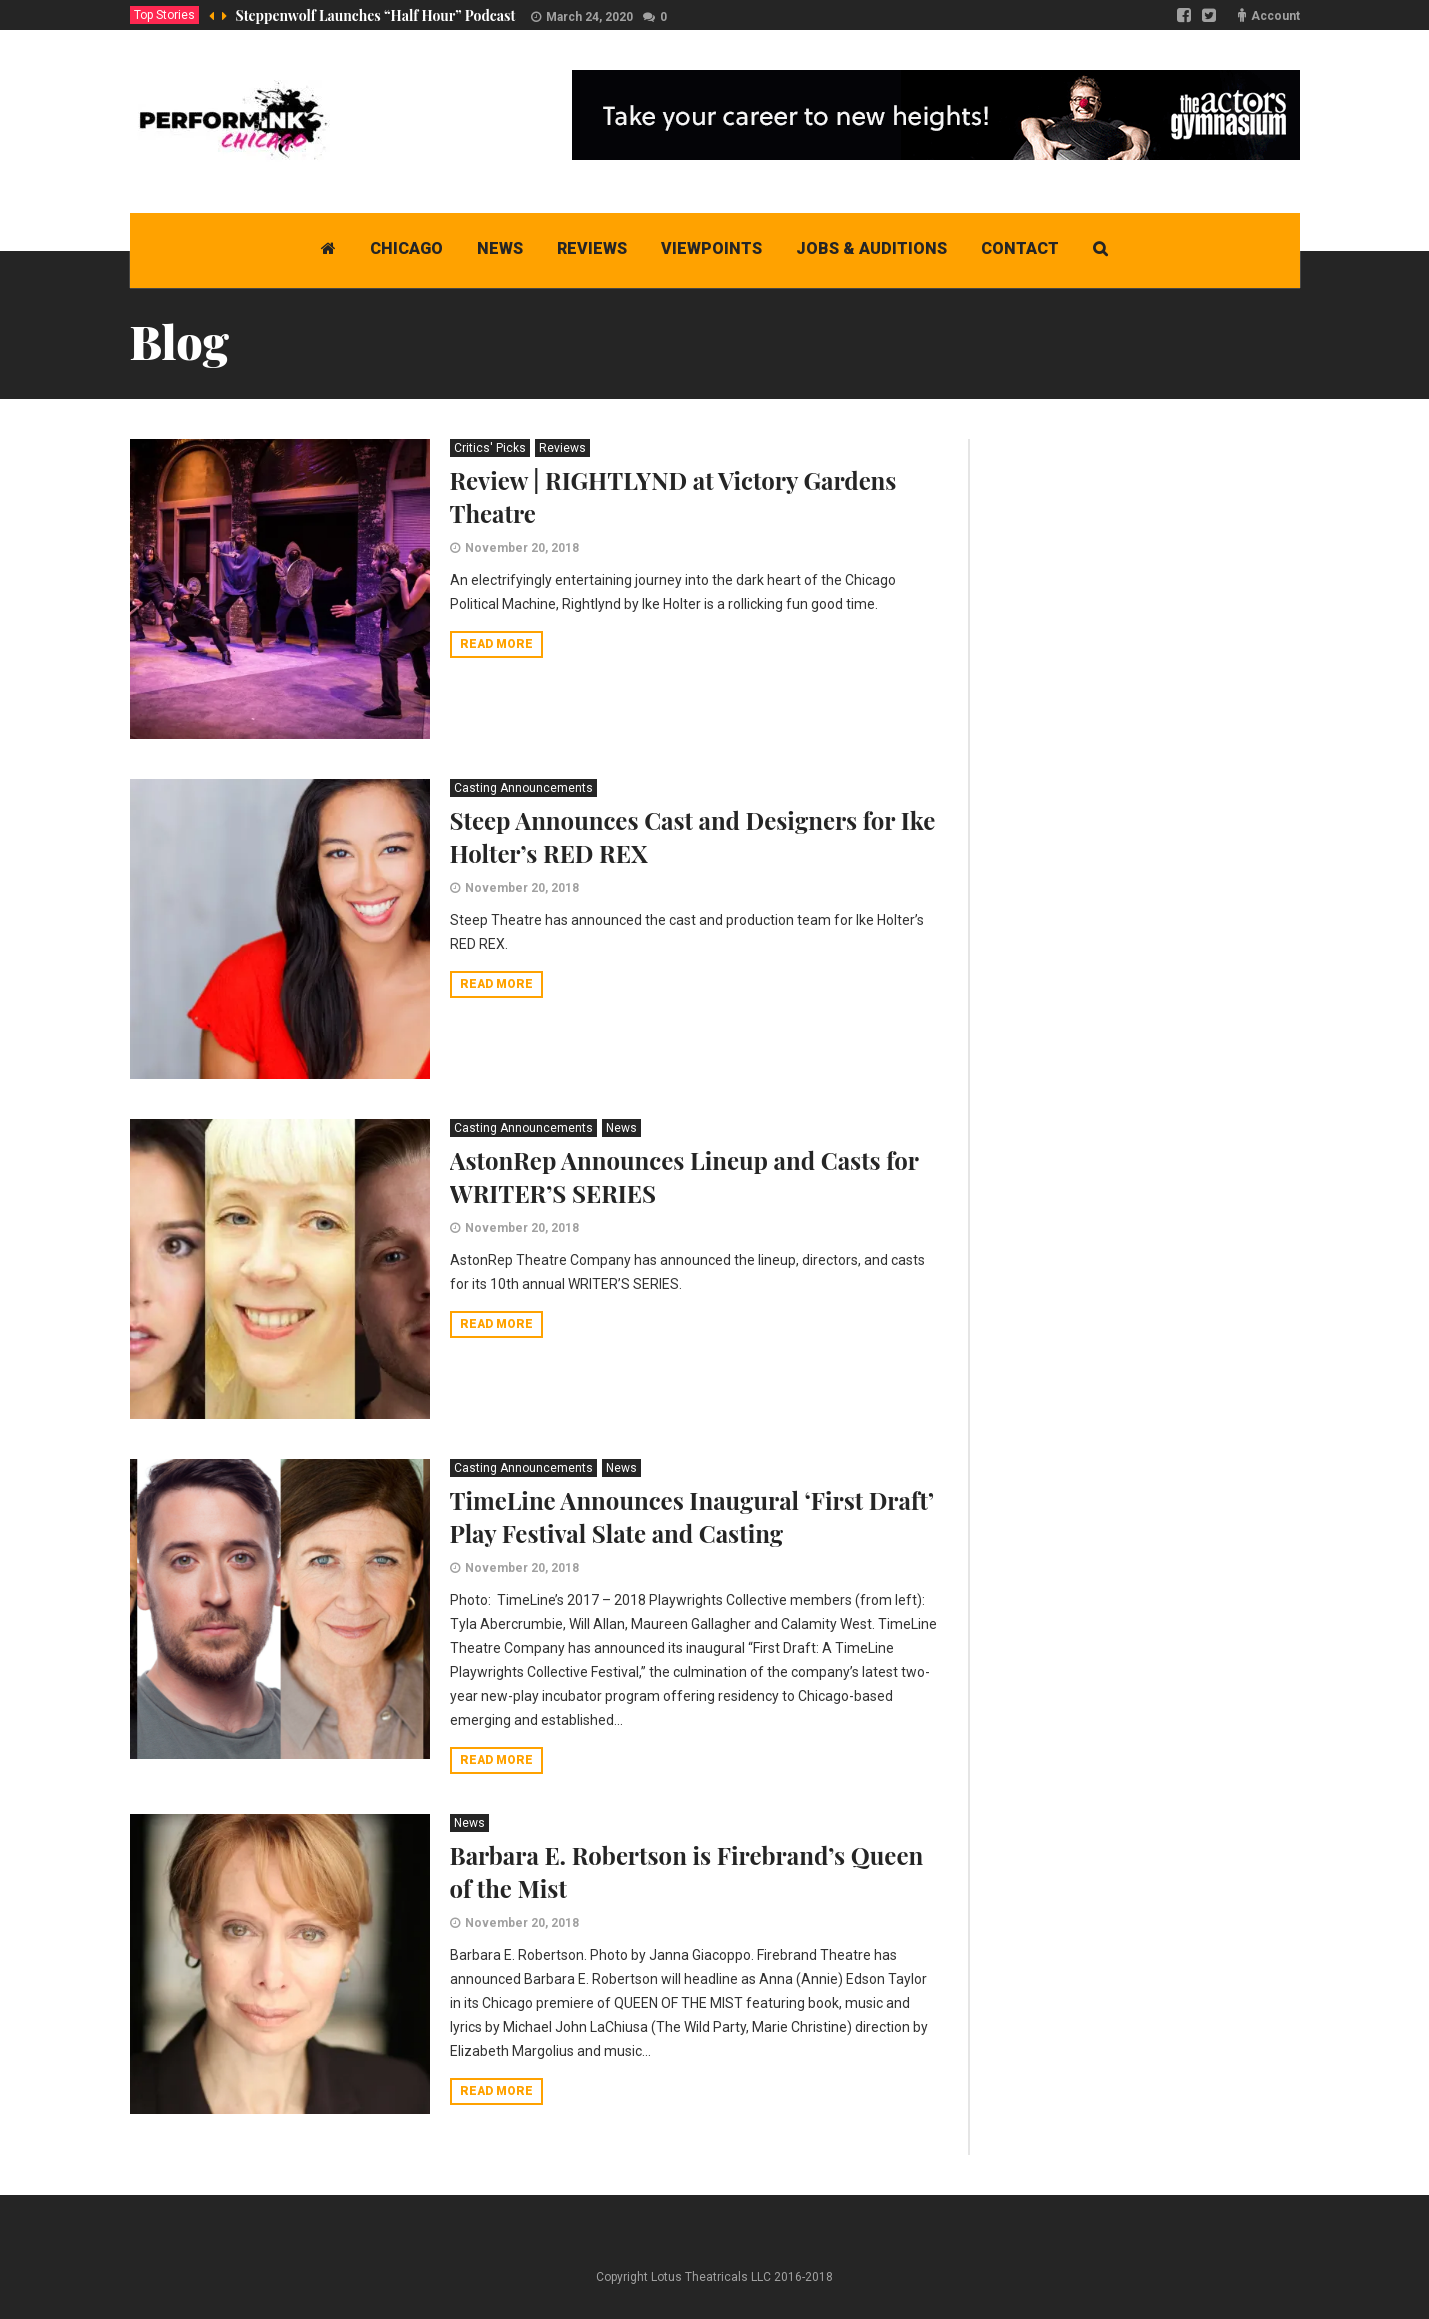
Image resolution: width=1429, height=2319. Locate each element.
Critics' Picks (490, 448)
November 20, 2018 (522, 548)
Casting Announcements (523, 788)
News (621, 1128)
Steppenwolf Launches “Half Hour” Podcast (376, 15)
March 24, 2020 (589, 17)
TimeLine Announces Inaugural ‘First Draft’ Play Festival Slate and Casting (692, 1516)
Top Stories (164, 15)
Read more (496, 644)
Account (1275, 16)
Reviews (562, 448)
